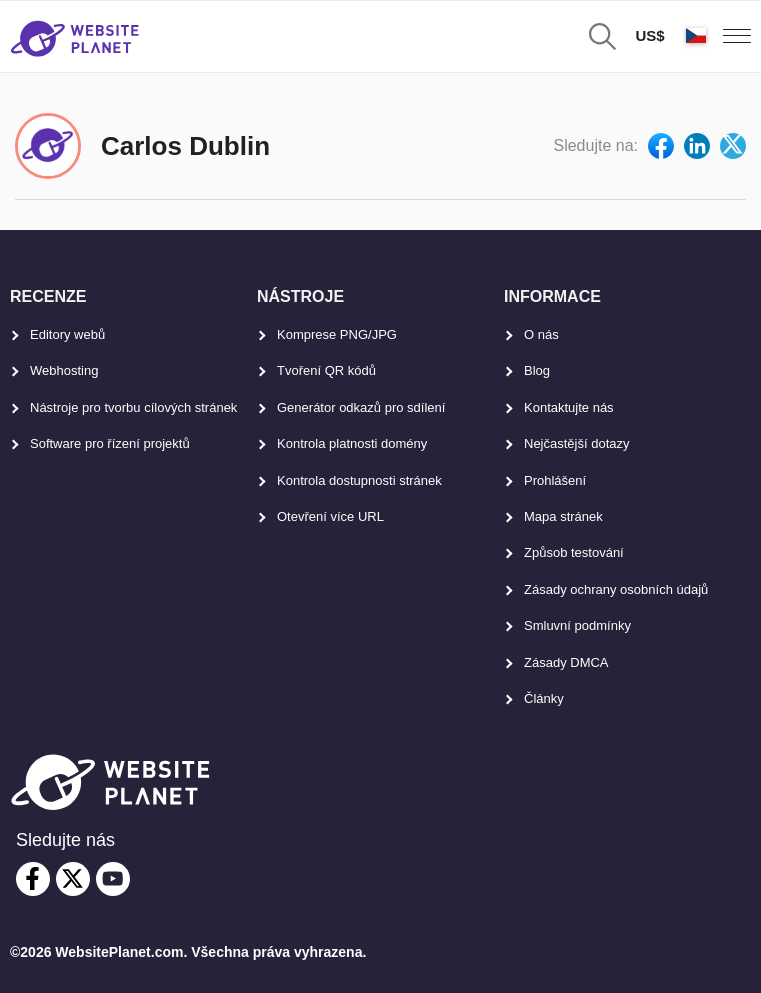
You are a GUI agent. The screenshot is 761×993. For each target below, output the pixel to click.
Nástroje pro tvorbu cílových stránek (133, 407)
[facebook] (33, 879)
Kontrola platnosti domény (352, 443)
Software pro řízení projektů (110, 443)
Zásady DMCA (566, 662)
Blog (537, 370)
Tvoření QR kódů (326, 370)
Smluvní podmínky (577, 625)
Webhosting (64, 370)
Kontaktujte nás (569, 407)
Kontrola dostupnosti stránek (359, 480)
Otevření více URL (330, 516)
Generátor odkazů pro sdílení (361, 407)
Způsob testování (574, 552)
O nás (541, 334)
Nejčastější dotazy (577, 443)
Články (544, 698)
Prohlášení (555, 480)
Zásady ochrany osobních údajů (616, 589)
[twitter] (73, 879)
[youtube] (113, 879)
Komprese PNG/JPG (337, 334)
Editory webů (67, 334)
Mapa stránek (563, 516)
